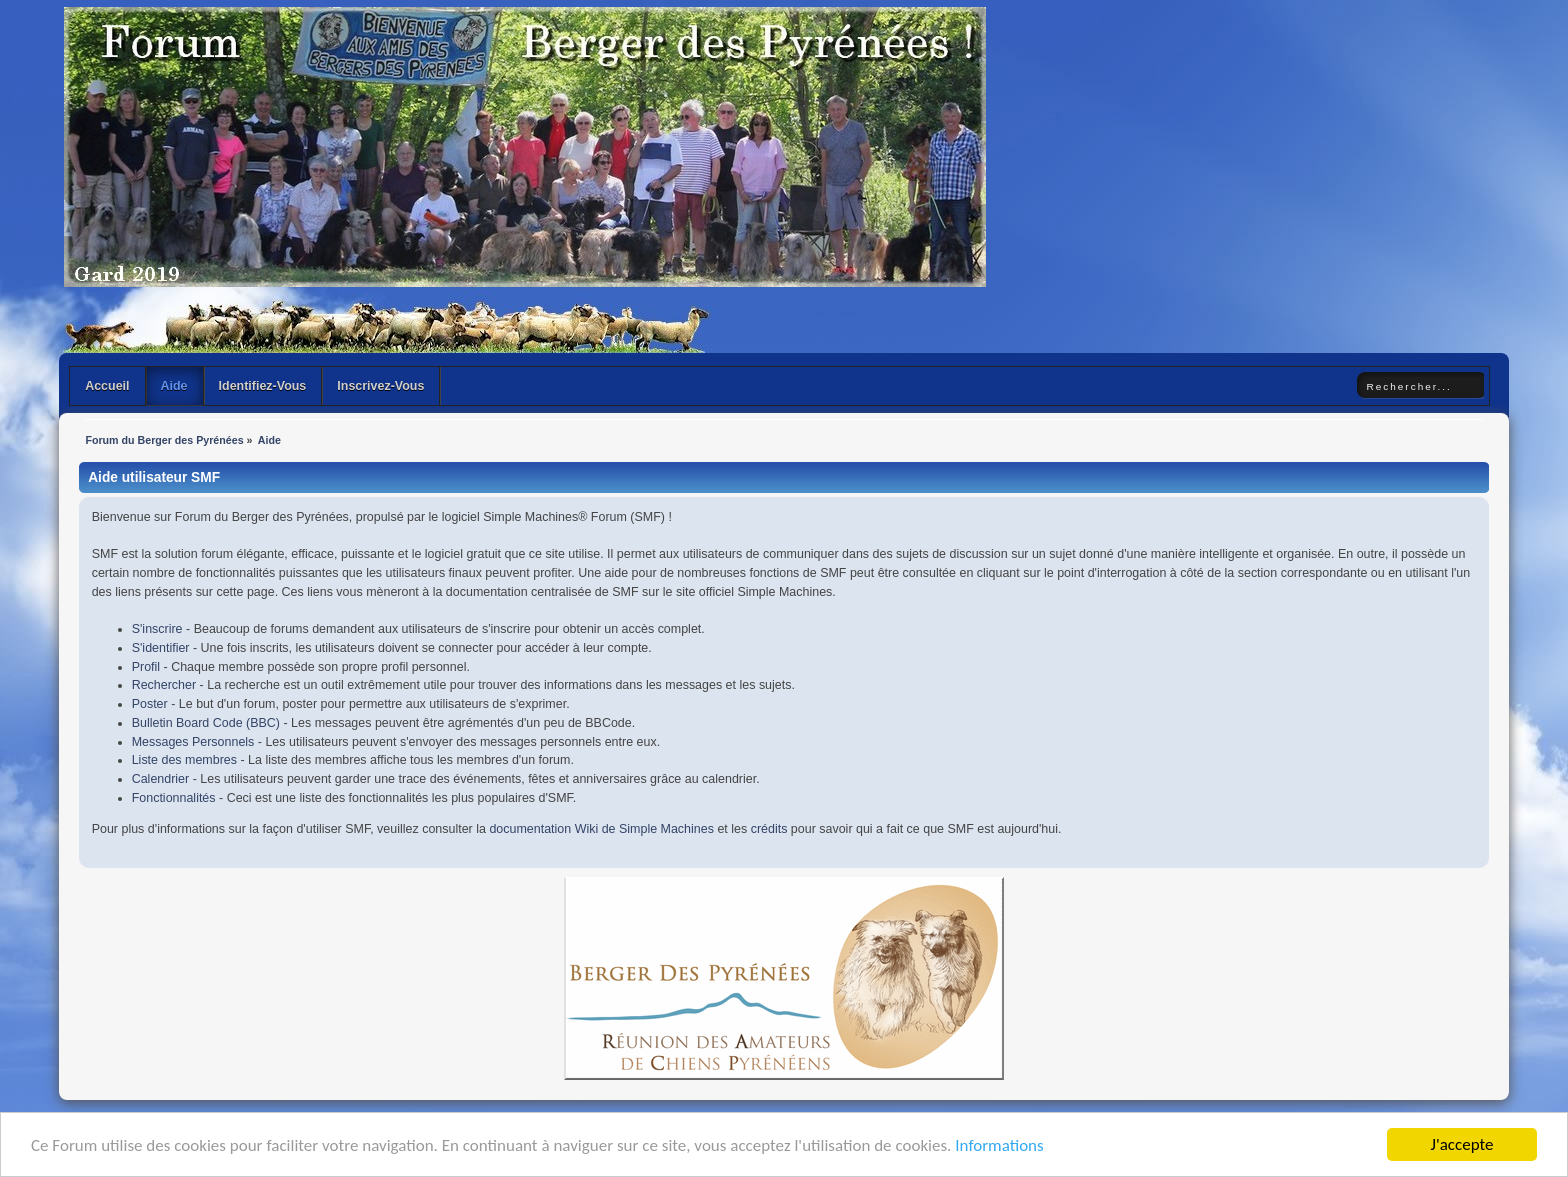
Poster (150, 704)
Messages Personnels (193, 742)
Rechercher (164, 685)
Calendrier (161, 779)
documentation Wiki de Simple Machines (601, 829)
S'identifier (161, 648)
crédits (769, 829)
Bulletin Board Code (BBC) (206, 723)
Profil (146, 667)
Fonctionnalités (174, 798)
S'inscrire (157, 629)
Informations (999, 1145)
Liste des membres (184, 760)
